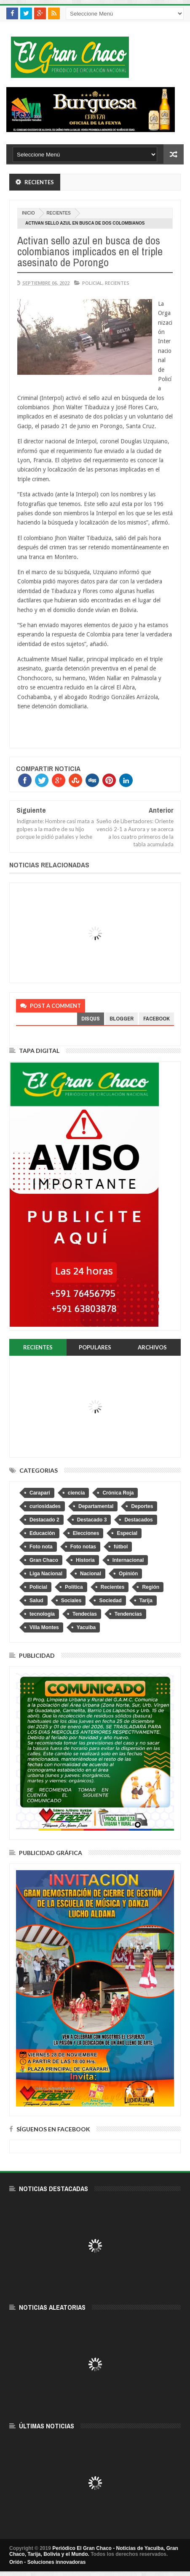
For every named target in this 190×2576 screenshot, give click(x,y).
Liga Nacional (45, 1574)
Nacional (90, 1574)
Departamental (95, 1506)
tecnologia (42, 1614)
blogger (122, 1018)
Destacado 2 (44, 1520)
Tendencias (128, 1614)
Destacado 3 (92, 1520)
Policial (92, 283)
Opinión (128, 1574)
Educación (42, 1533)
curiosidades (45, 1506)
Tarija (146, 1600)
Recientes (59, 213)
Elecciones (86, 1533)
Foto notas (83, 1547)
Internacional (128, 1560)
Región (150, 1587)
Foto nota (41, 1547)
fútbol (121, 1547)
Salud (36, 1600)
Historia (85, 1560)
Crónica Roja (118, 1493)
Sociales (71, 1600)
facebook (156, 1018)
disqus (90, 1018)
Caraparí (39, 1493)
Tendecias (84, 1614)
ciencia (76, 1493)
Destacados (138, 1520)
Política (74, 1587)
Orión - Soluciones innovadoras (47, 2562)
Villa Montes (44, 1627)
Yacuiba (86, 1627)
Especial (127, 1533)
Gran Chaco (43, 1560)
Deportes (142, 1506)
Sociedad (110, 1600)
